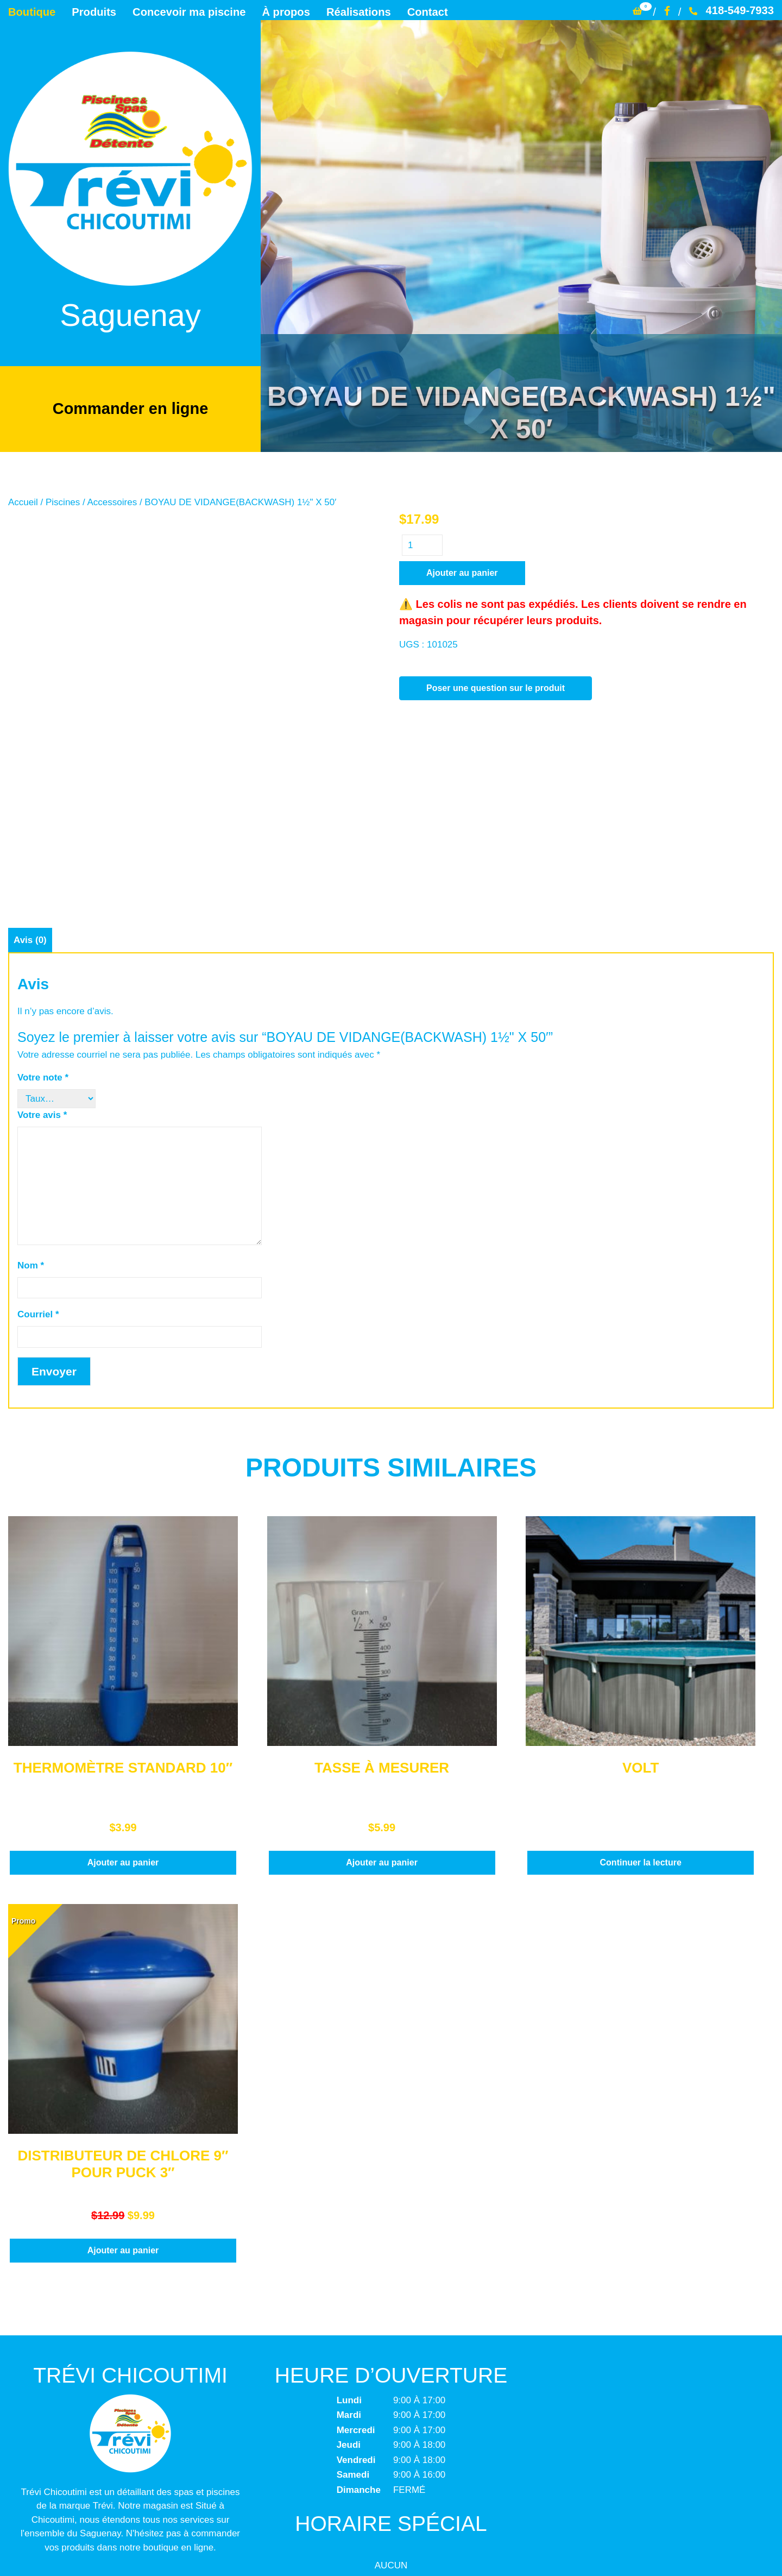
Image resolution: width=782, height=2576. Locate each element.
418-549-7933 (731, 10)
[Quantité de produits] (422, 545)
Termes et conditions (391, 2476)
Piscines (63, 502)
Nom (30, 1092)
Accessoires (112, 502)
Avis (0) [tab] (30, 767)
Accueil (23, 502)
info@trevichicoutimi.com (128, 2433)
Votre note (42, 905)
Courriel (38, 1141)
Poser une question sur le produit (495, 688)
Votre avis (42, 942)
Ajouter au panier (462, 572)
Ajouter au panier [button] (123, 1689)
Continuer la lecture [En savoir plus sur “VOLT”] (641, 1689)
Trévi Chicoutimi (329, 2547)
